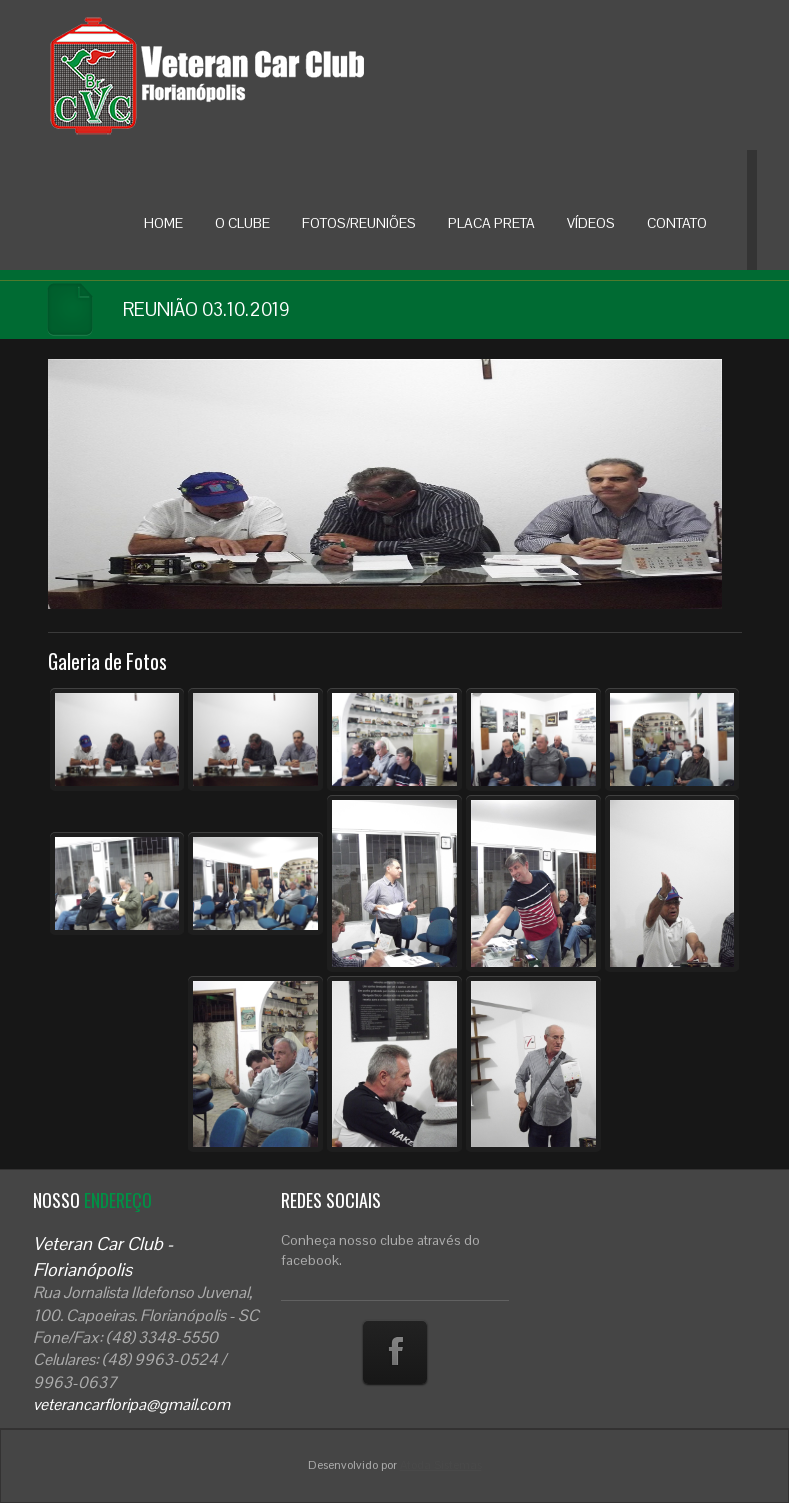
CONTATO (677, 223)
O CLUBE (242, 223)
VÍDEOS (591, 223)
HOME (163, 223)
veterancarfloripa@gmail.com (131, 1404)
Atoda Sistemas (441, 1465)
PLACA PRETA (491, 223)
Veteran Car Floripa (248, 75)
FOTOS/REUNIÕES (359, 223)
